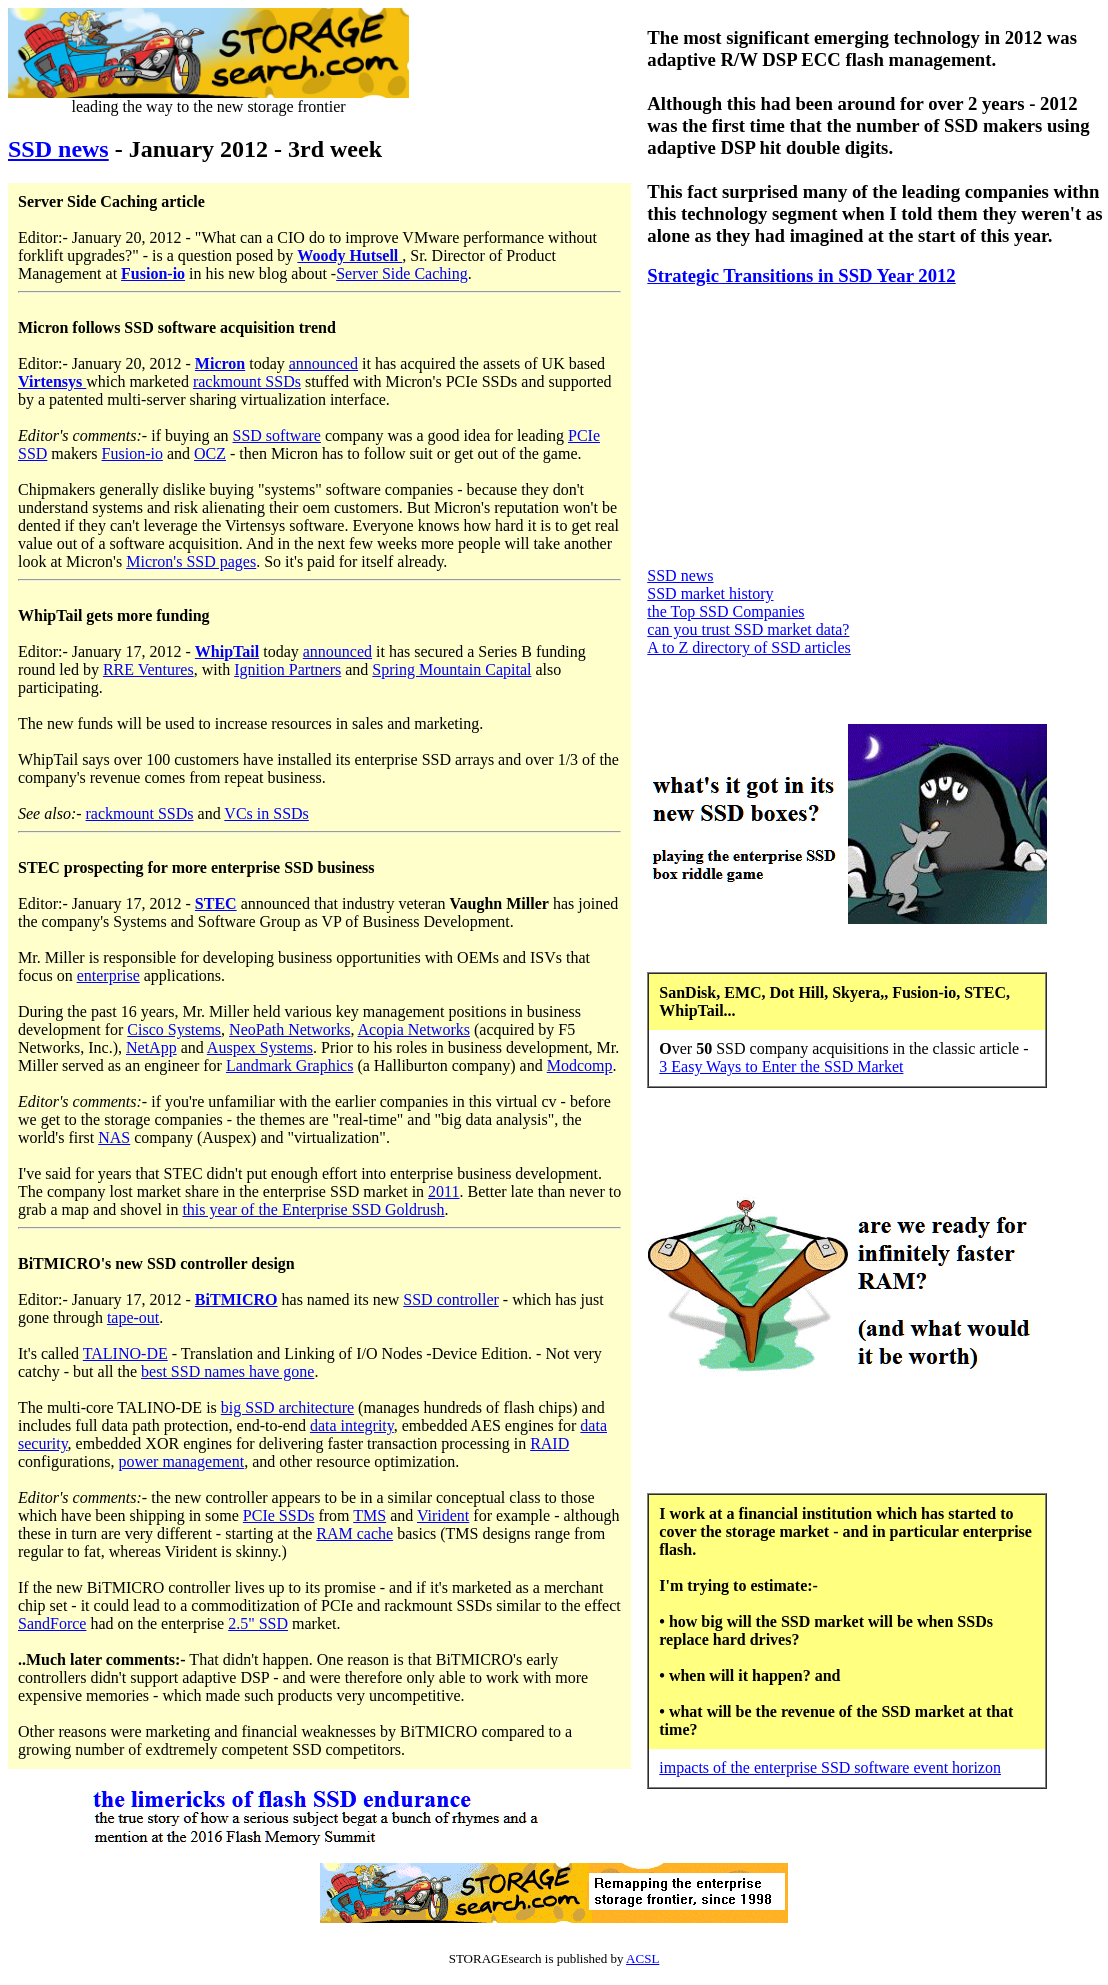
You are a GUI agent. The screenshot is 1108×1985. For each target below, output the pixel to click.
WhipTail (227, 651)
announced (323, 363)
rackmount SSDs (247, 381)
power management (181, 1461)
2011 (443, 1191)
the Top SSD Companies (725, 611)
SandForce (52, 1623)
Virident (443, 1515)
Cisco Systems (174, 1029)
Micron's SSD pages (191, 561)
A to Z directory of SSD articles (749, 647)
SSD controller (451, 1299)
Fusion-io (153, 273)
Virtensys (52, 381)
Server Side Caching (402, 273)
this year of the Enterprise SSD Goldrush (313, 1209)
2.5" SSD (258, 1623)
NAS (114, 1137)
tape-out (133, 1317)
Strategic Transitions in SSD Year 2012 (801, 275)
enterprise (108, 975)
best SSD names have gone (227, 1371)
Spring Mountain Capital (451, 669)
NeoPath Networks (289, 1029)
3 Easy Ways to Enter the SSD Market (781, 1066)
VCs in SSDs (266, 813)
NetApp (151, 1047)
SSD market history (710, 593)
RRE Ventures (148, 669)
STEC (216, 903)
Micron (220, 363)
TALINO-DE (125, 1353)
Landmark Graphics (290, 1065)
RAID (549, 1443)
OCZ (210, 453)
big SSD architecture (287, 1407)
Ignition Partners (287, 669)
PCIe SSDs (279, 1515)
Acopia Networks (414, 1029)
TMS (369, 1515)
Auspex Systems (260, 1047)
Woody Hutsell (349, 255)
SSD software (277, 435)
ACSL (642, 1958)
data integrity (352, 1425)
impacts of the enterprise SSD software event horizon (830, 1767)
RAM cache (354, 1533)
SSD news (58, 149)
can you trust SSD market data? (748, 629)
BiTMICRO (236, 1299)
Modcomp (580, 1065)
